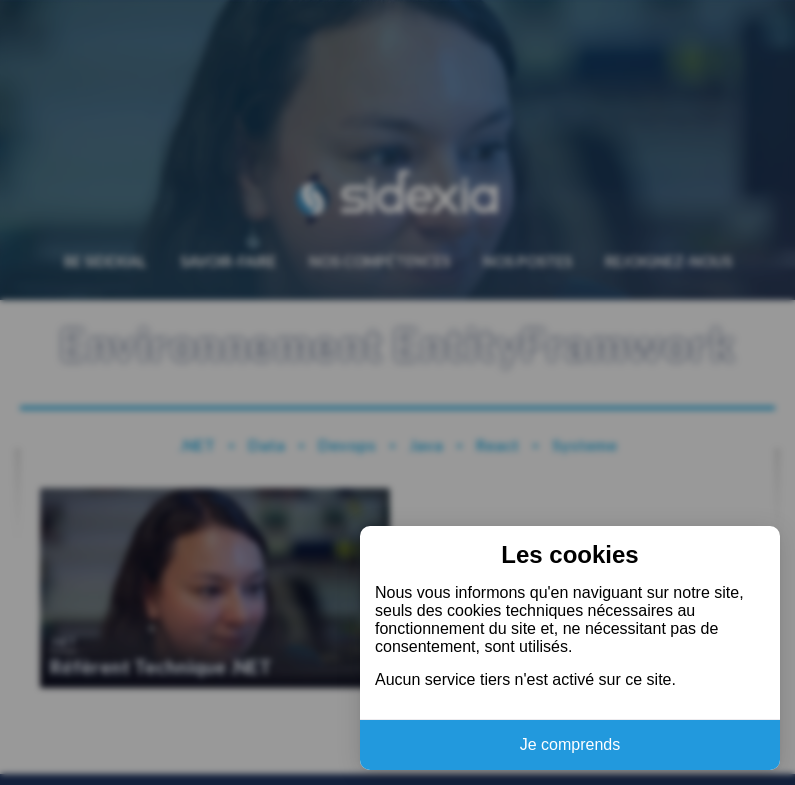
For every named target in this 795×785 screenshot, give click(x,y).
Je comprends (570, 744)
